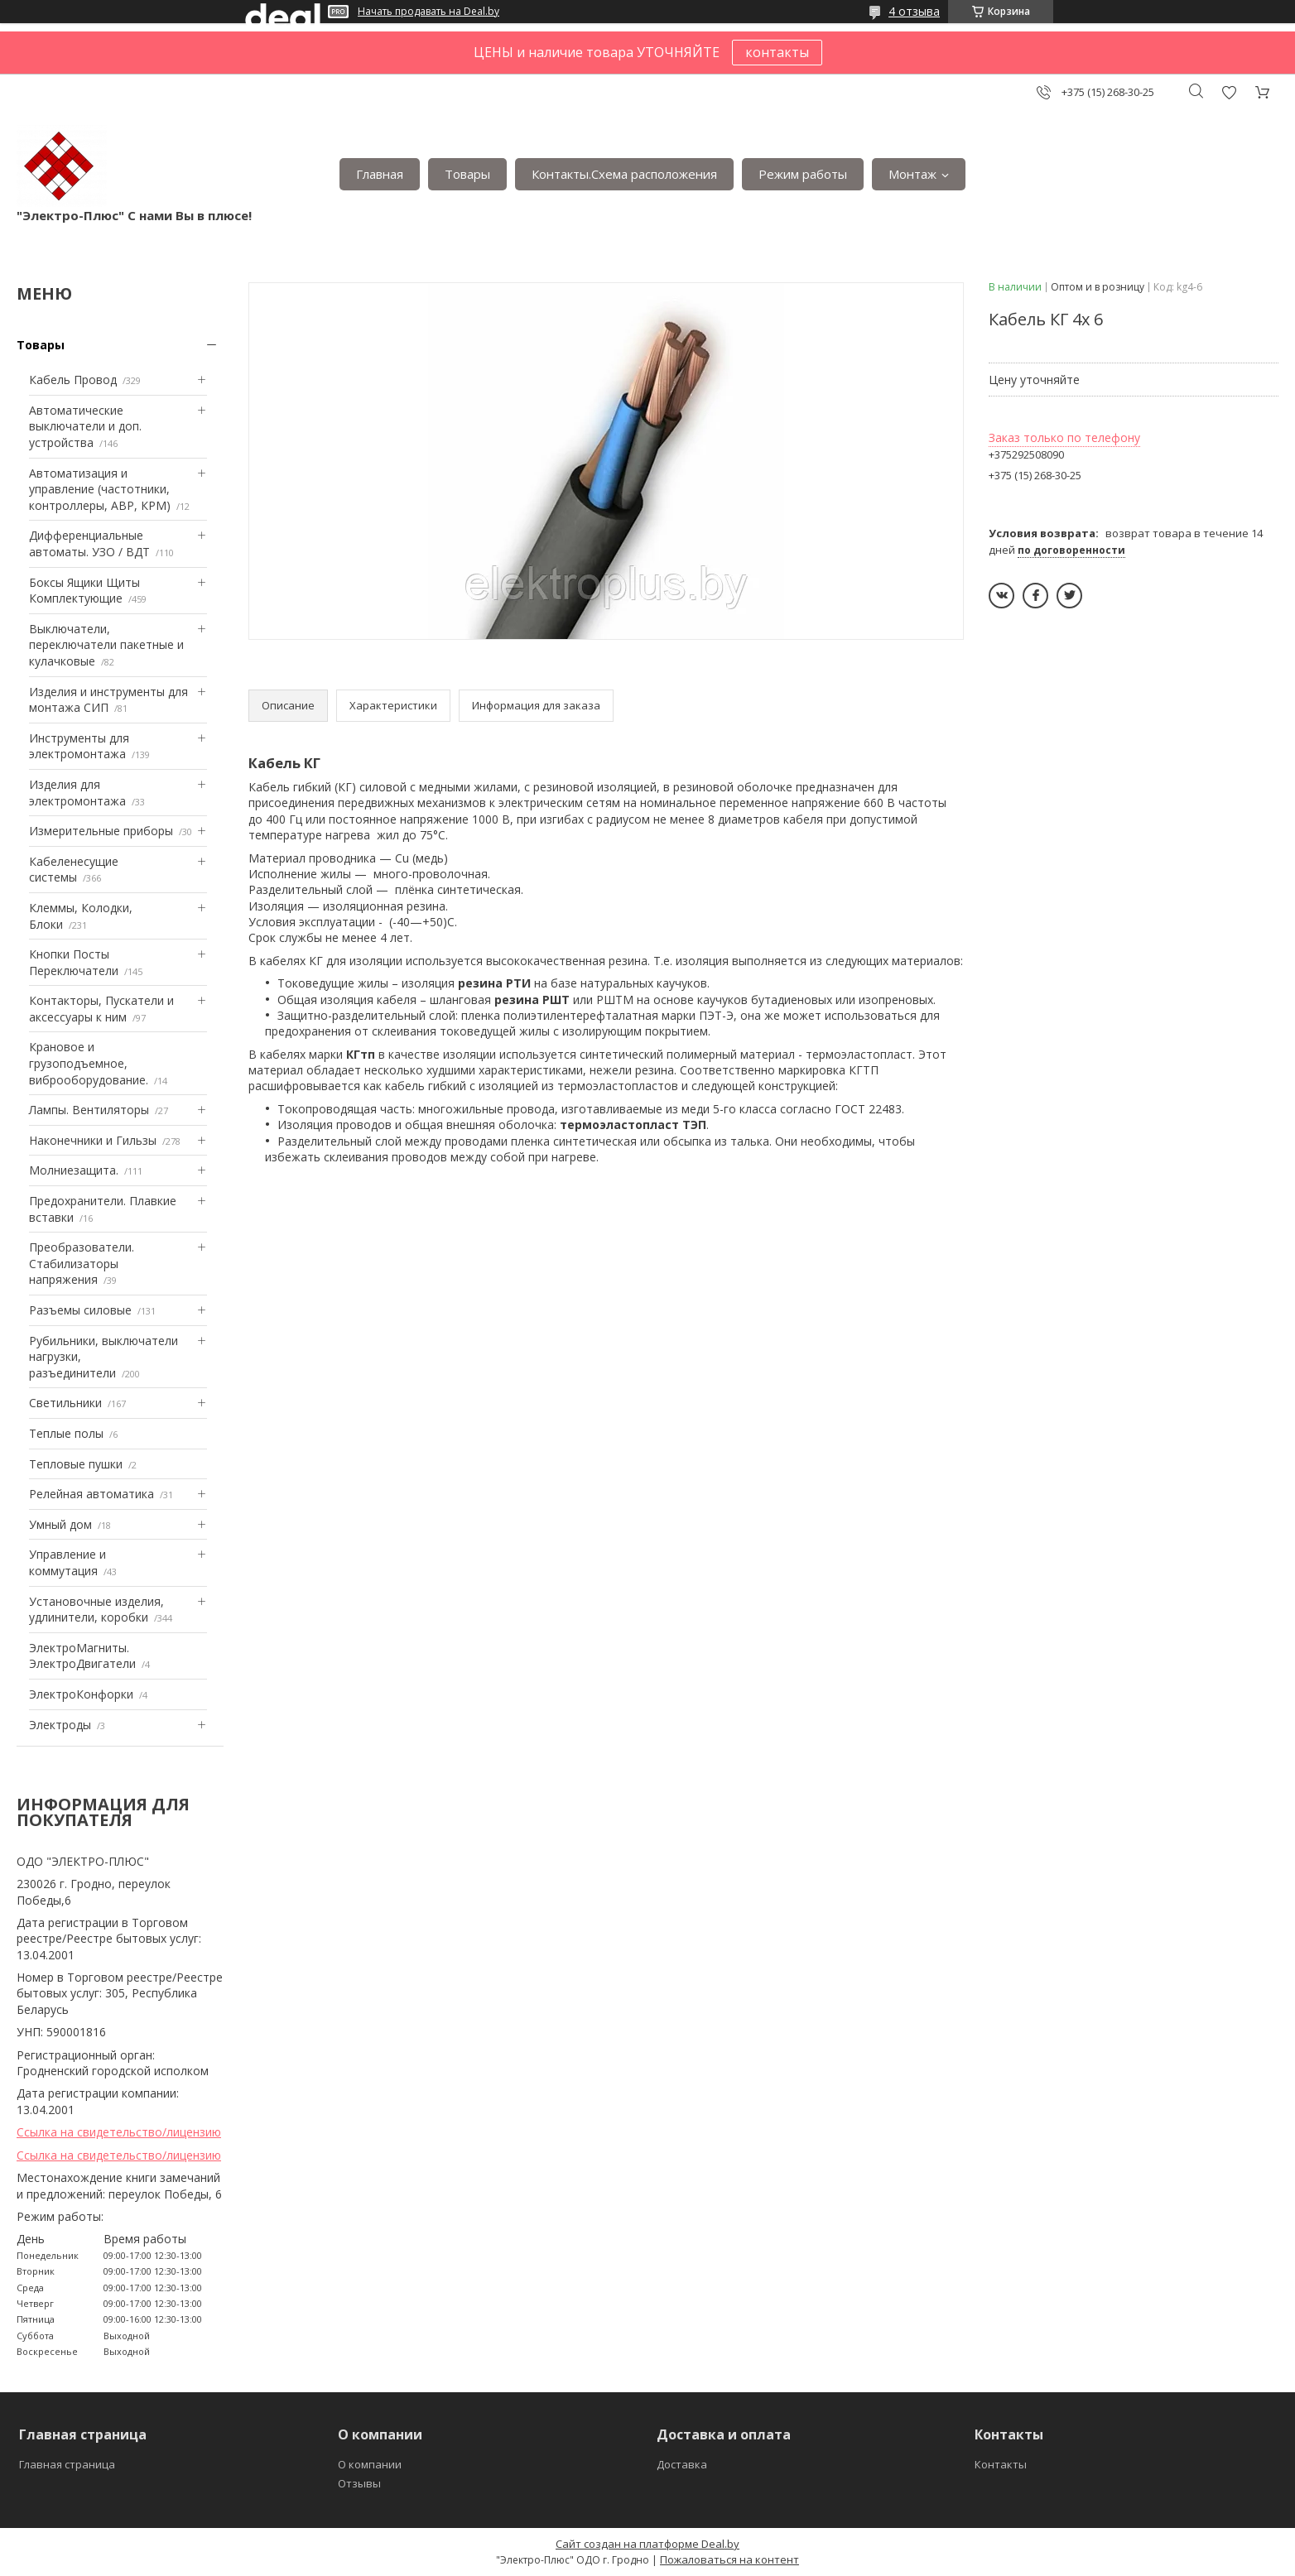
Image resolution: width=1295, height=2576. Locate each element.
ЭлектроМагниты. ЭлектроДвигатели (82, 1656)
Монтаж (912, 174)
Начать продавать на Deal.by (428, 11)
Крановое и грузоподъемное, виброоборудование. (88, 1063)
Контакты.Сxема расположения (624, 174)
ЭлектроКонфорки (81, 1694)
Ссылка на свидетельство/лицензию (119, 2132)
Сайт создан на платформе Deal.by (647, 2543)
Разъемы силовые (80, 1310)
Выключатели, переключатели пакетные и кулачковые (106, 645)
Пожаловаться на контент (729, 2559)
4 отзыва (914, 11)
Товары (467, 174)
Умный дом (60, 1524)
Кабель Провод (73, 379)
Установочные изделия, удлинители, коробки (96, 1609)
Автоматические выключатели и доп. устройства (85, 426)
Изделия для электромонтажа (77, 792)
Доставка (682, 2464)
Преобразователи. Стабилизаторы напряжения (81, 1263)
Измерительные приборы (101, 831)
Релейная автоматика (91, 1494)
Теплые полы (66, 1433)
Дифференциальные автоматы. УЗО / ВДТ (89, 543)
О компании (370, 2464)
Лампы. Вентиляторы (89, 1109)
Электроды (60, 1725)
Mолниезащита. (73, 1170)
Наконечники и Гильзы (92, 1140)
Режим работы (802, 174)
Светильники (65, 1403)
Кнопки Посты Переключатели (73, 962)
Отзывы (359, 2483)
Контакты (1001, 2464)
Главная (379, 174)
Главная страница (67, 2464)
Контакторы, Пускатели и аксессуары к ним (101, 1008)
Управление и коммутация (67, 1562)
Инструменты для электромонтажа (79, 746)
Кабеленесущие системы (73, 869)
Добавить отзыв (1228, 92)
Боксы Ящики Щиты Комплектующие (84, 590)
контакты (777, 52)
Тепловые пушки (76, 1464)
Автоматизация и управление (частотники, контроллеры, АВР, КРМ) (100, 489)
